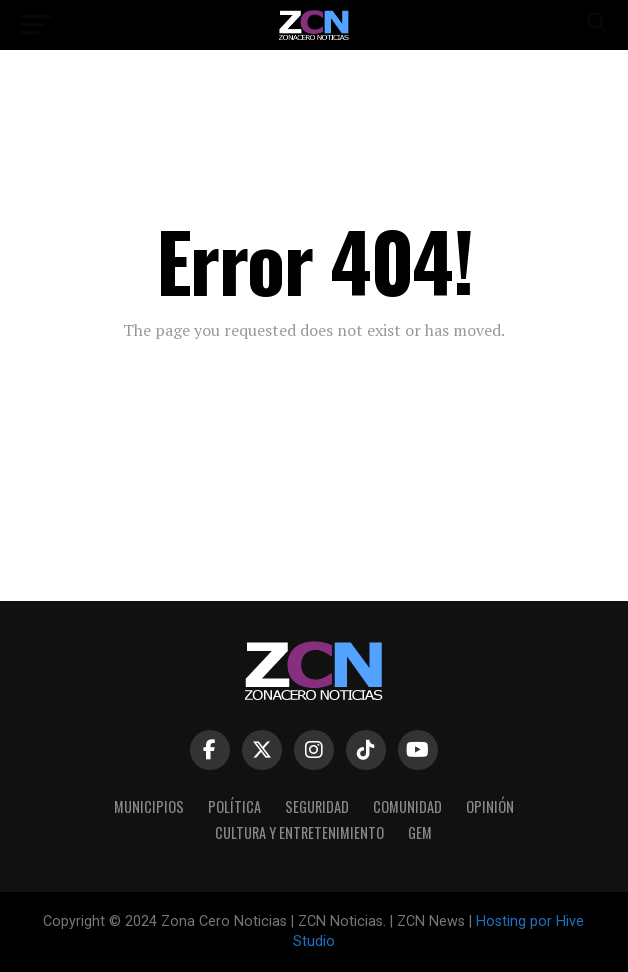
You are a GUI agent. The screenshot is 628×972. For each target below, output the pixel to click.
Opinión (490, 806)
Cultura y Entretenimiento (299, 832)
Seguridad (317, 806)
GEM (420, 832)
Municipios (149, 806)
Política (234, 806)
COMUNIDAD (407, 806)
